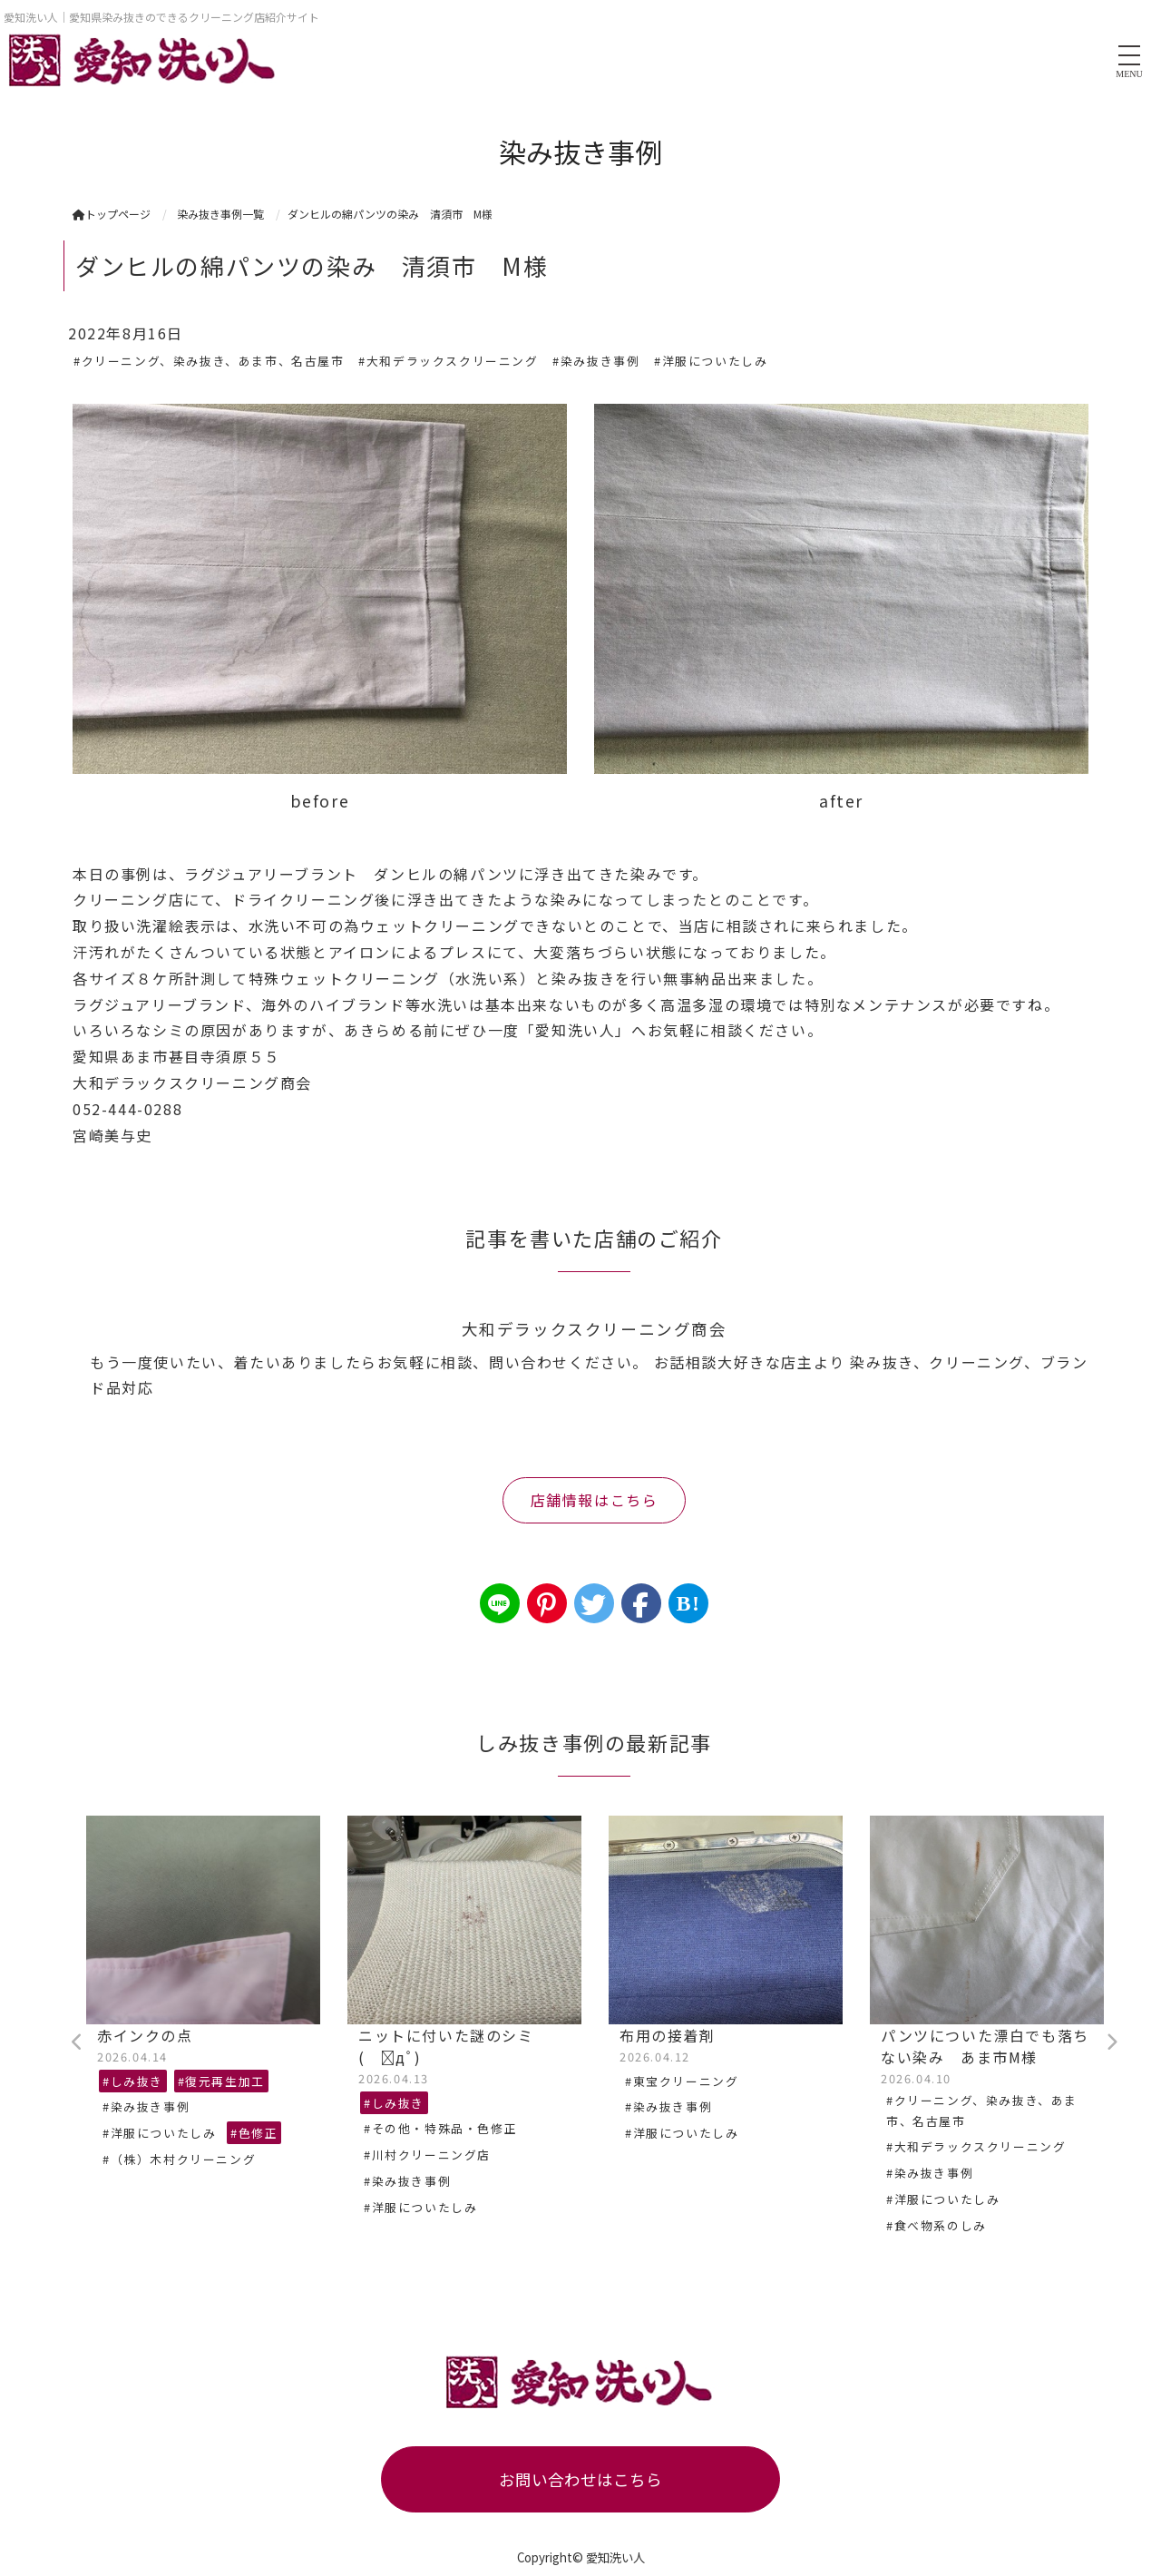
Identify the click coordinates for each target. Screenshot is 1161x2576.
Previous (77, 2042)
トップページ (112, 213)
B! (688, 1603)
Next (1111, 2042)
